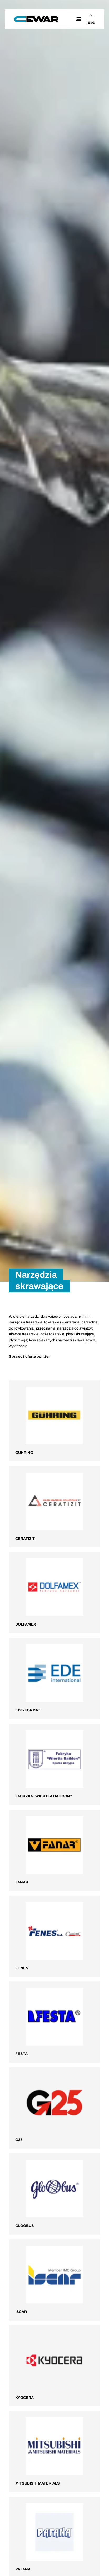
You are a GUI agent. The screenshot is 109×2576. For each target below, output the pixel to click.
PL (91, 16)
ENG (91, 22)
